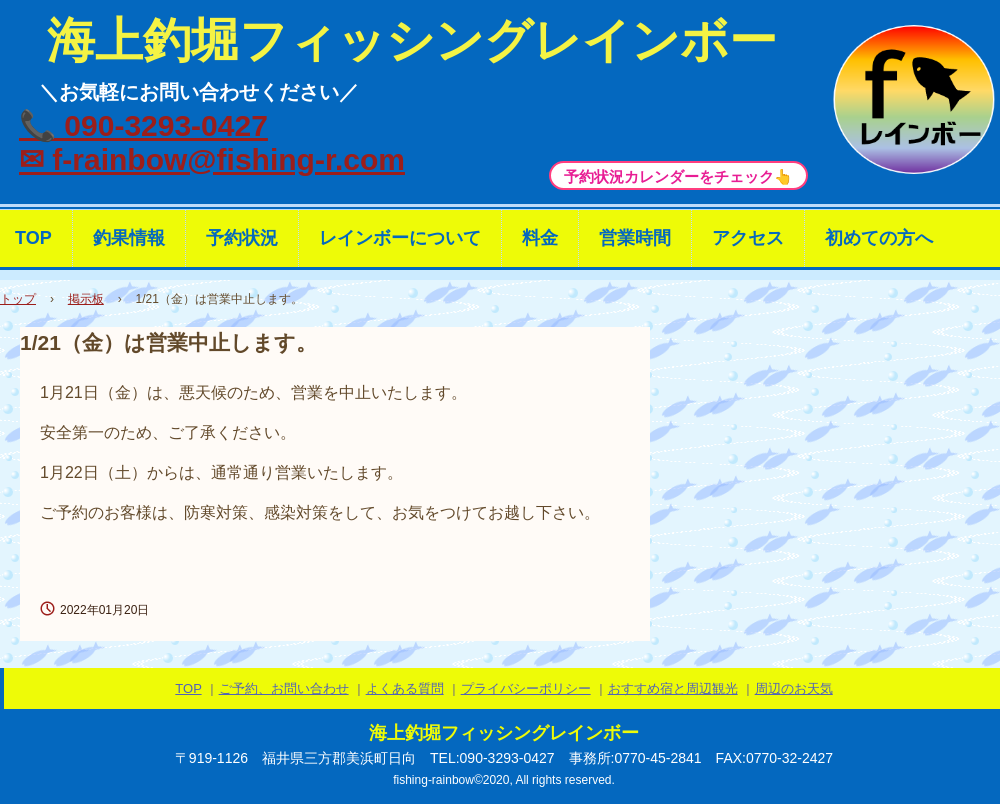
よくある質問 (405, 688)
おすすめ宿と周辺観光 (673, 688)
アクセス (748, 238)
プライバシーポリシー (526, 688)
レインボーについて (400, 238)
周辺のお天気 (794, 688)
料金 (540, 238)
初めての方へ (879, 238)
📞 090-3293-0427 (143, 125)
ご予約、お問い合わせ (284, 688)
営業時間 (635, 238)
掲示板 (86, 299)
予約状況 (242, 238)
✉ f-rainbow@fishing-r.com (212, 159)
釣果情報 (129, 238)
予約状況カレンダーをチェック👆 (678, 176)
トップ (18, 299)
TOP (188, 688)
